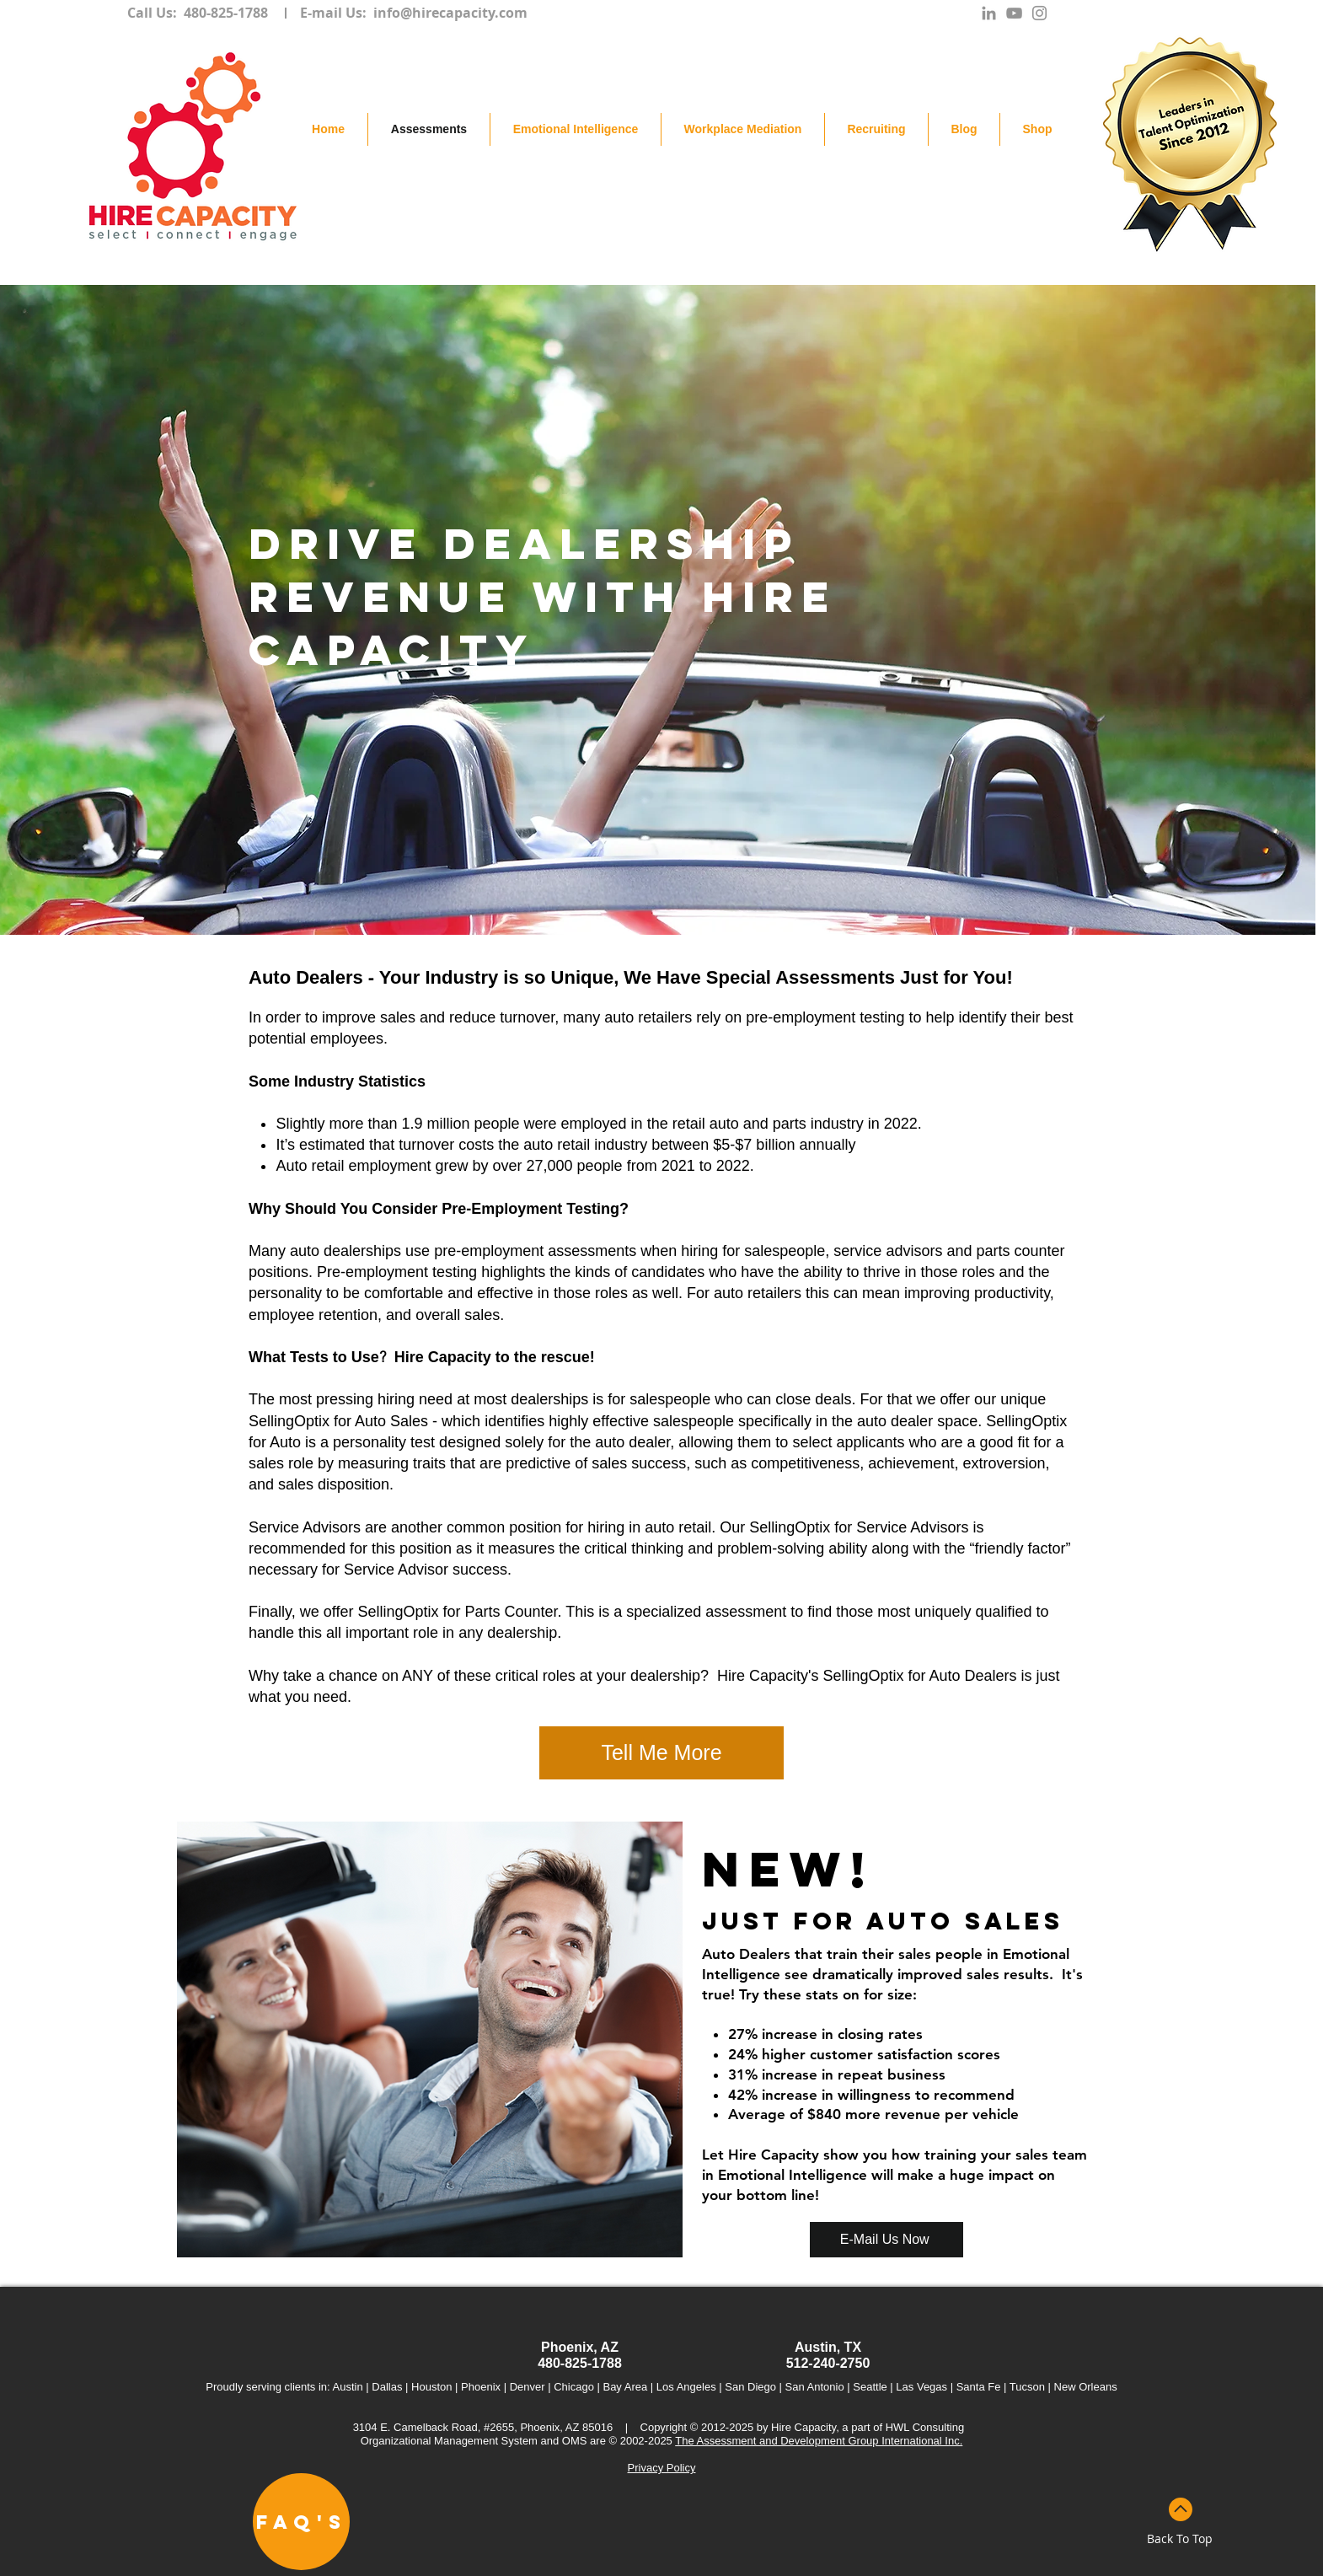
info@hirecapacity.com (450, 12)
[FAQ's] (301, 2521)
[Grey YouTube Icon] (1014, 13)
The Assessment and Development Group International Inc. (818, 2440)
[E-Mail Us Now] (886, 2239)
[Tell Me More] (661, 1752)
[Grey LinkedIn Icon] (989, 13)
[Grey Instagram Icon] (1039, 13)
